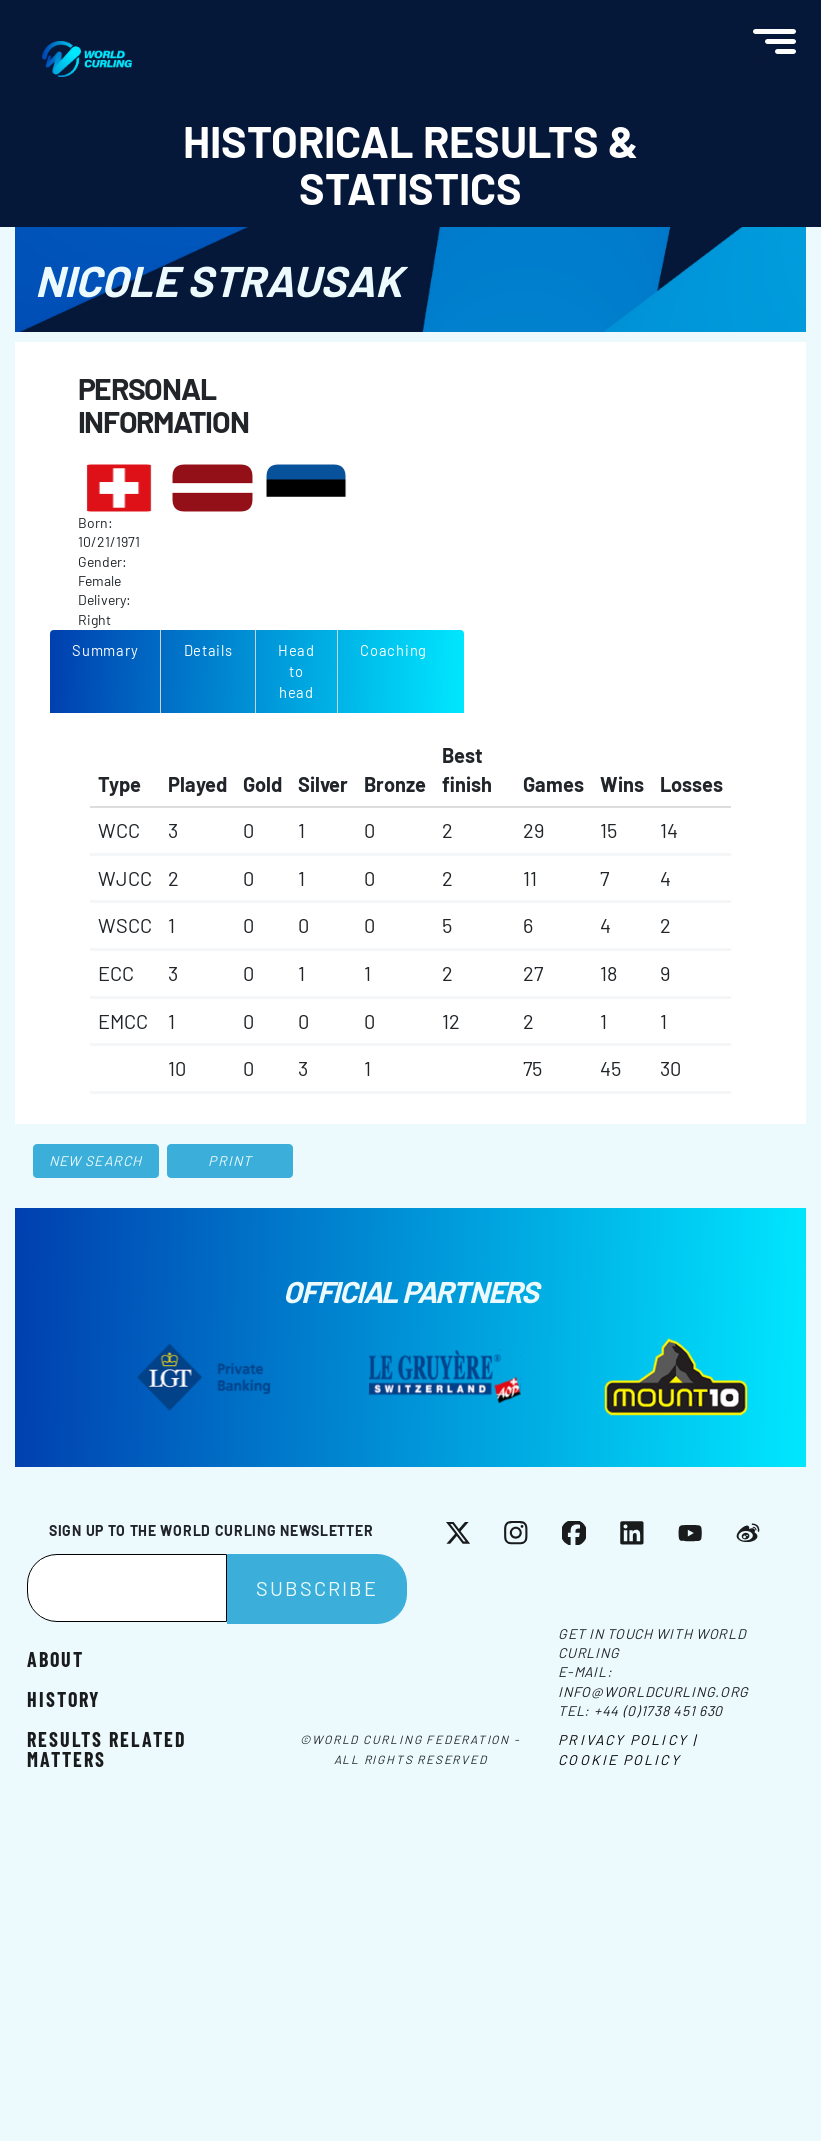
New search (95, 1160)
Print (230, 1160)
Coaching (393, 650)
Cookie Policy (619, 1759)
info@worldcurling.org (653, 1691)
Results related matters (107, 1748)
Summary (105, 650)
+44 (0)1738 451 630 (658, 1710)
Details (208, 650)
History (63, 1698)
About (55, 1658)
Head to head (296, 671)
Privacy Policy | (627, 1739)
